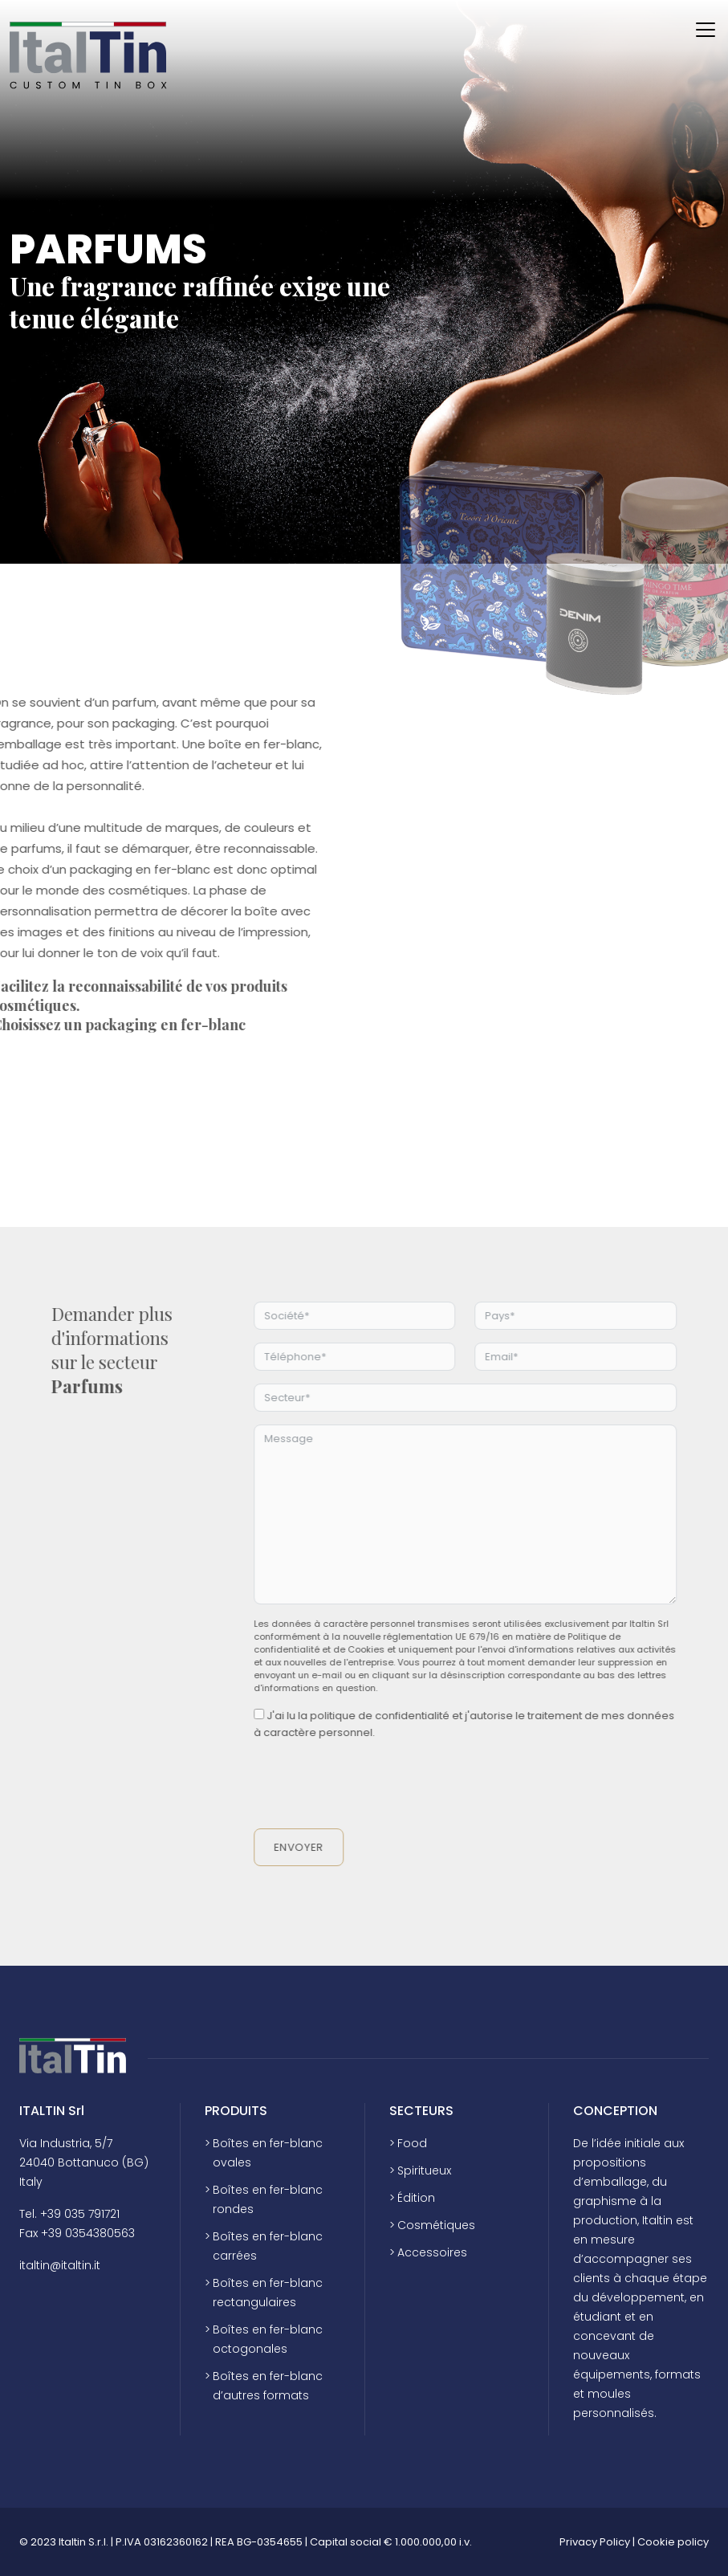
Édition (416, 2198)
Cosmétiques (436, 2225)
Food (412, 2143)
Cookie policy (673, 2542)
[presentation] (398, 1785)
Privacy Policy (594, 2542)
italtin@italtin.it (59, 2265)
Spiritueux (424, 2170)
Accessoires (432, 2252)
